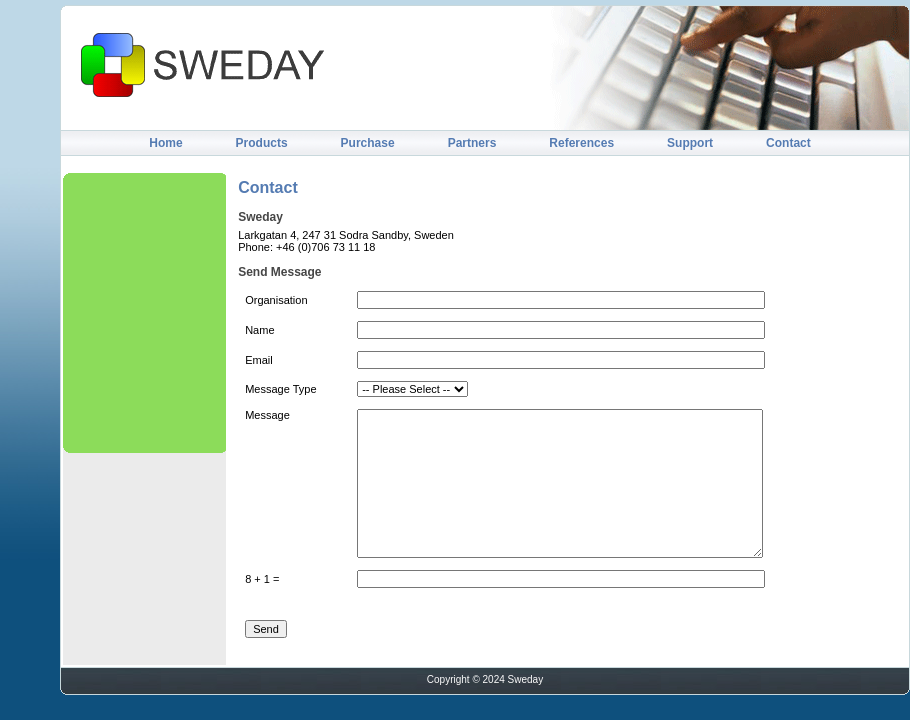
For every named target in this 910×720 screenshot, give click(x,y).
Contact (788, 143)
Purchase (368, 143)
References (581, 143)
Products (262, 143)
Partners (472, 143)
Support (690, 143)
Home (165, 143)
